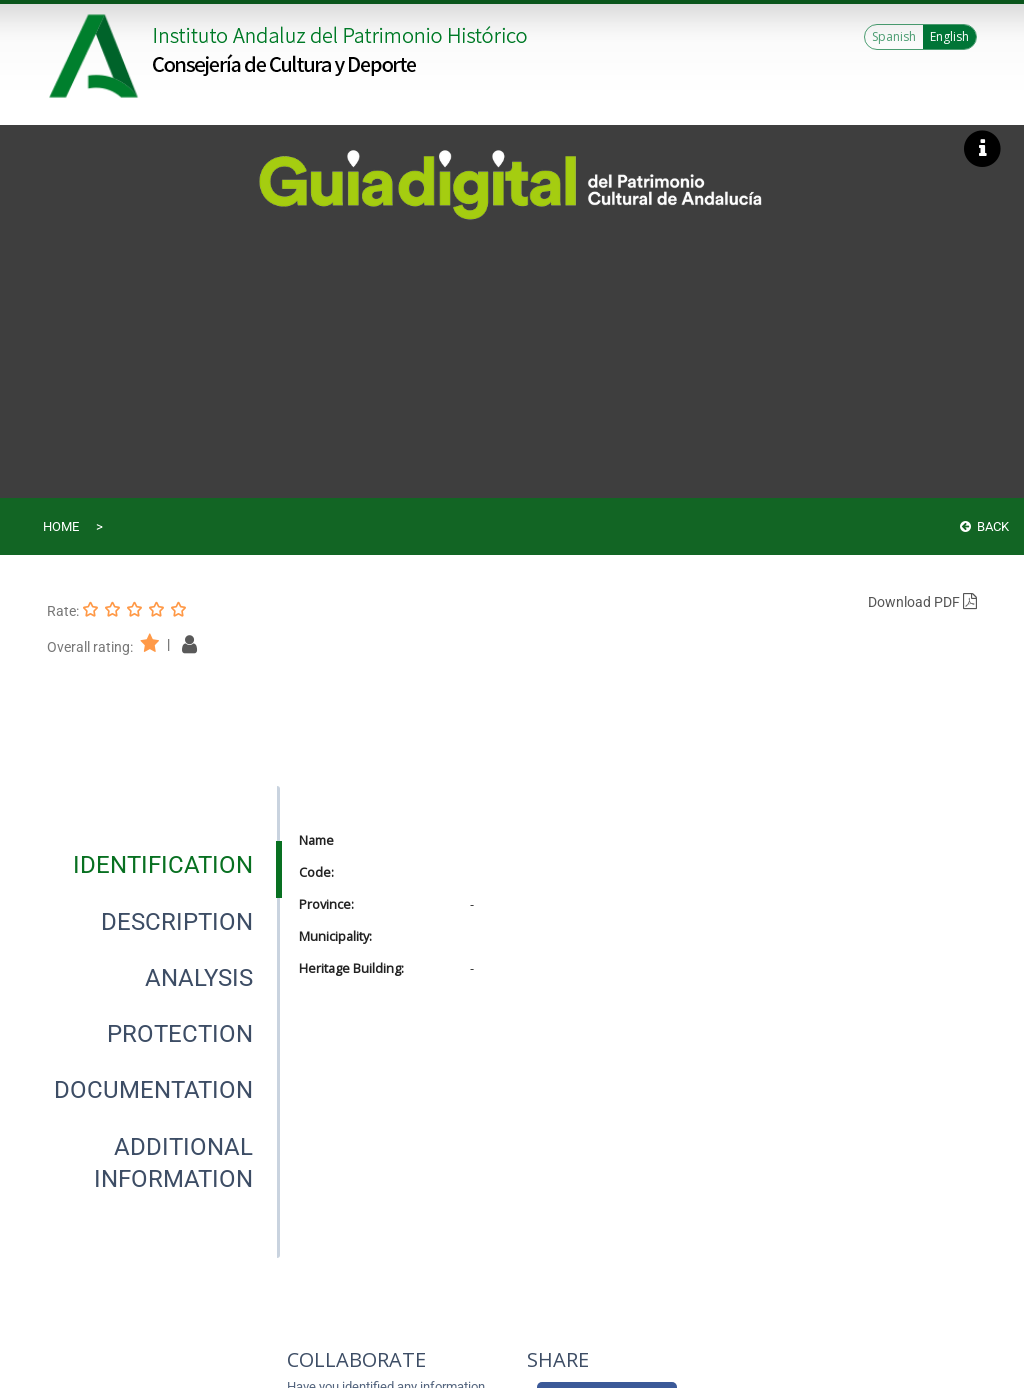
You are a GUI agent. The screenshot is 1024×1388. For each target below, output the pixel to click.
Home (61, 526)
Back (984, 526)
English (949, 36)
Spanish (894, 36)
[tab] (163, 865)
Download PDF (922, 602)
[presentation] (162, 865)
